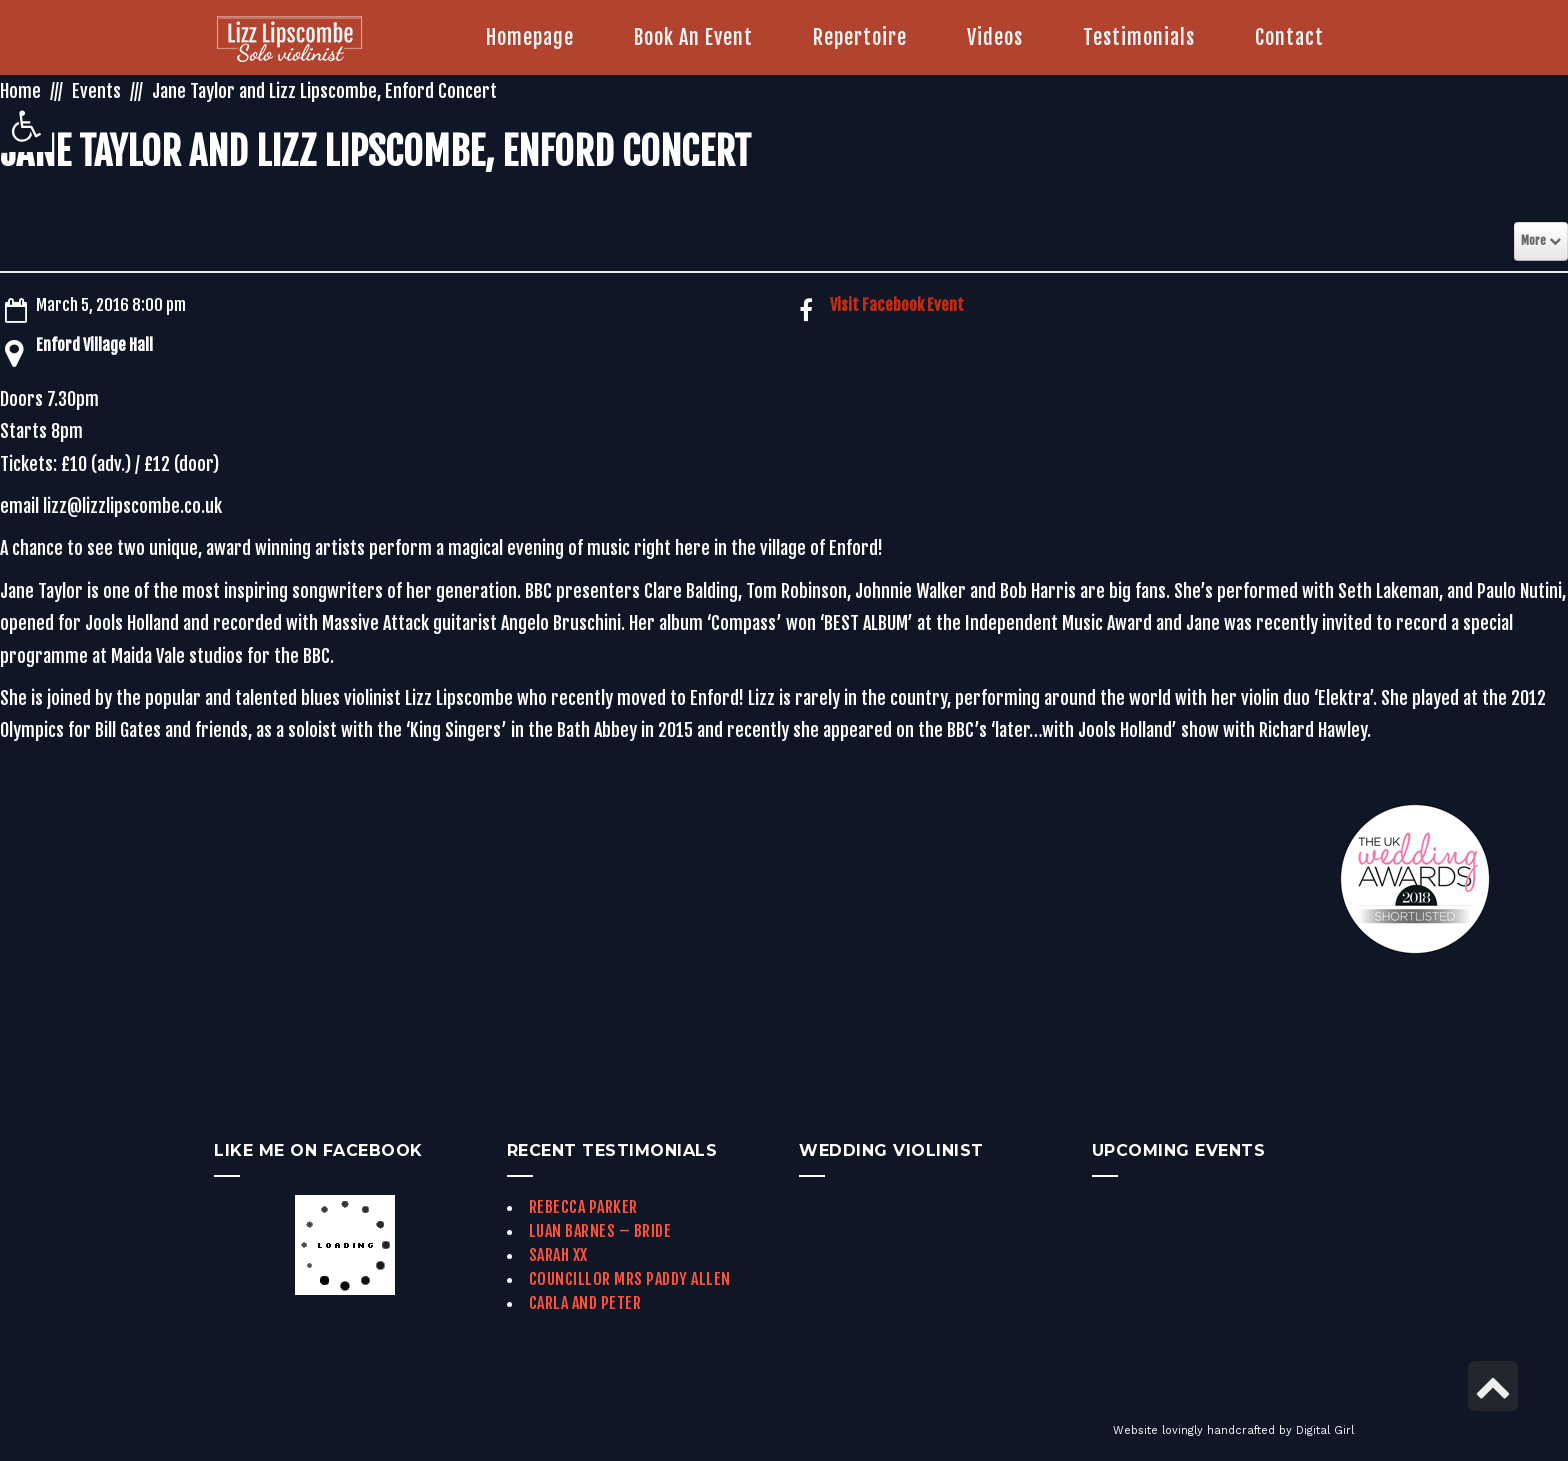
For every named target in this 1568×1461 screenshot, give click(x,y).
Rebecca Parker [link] (583, 1207)
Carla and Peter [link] (585, 1303)
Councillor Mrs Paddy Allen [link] (630, 1279)
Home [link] (20, 91)
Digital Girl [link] (1325, 1430)
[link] (26, 126)
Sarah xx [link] (558, 1255)
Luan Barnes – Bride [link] (600, 1231)
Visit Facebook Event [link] (897, 305)
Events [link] (96, 91)
